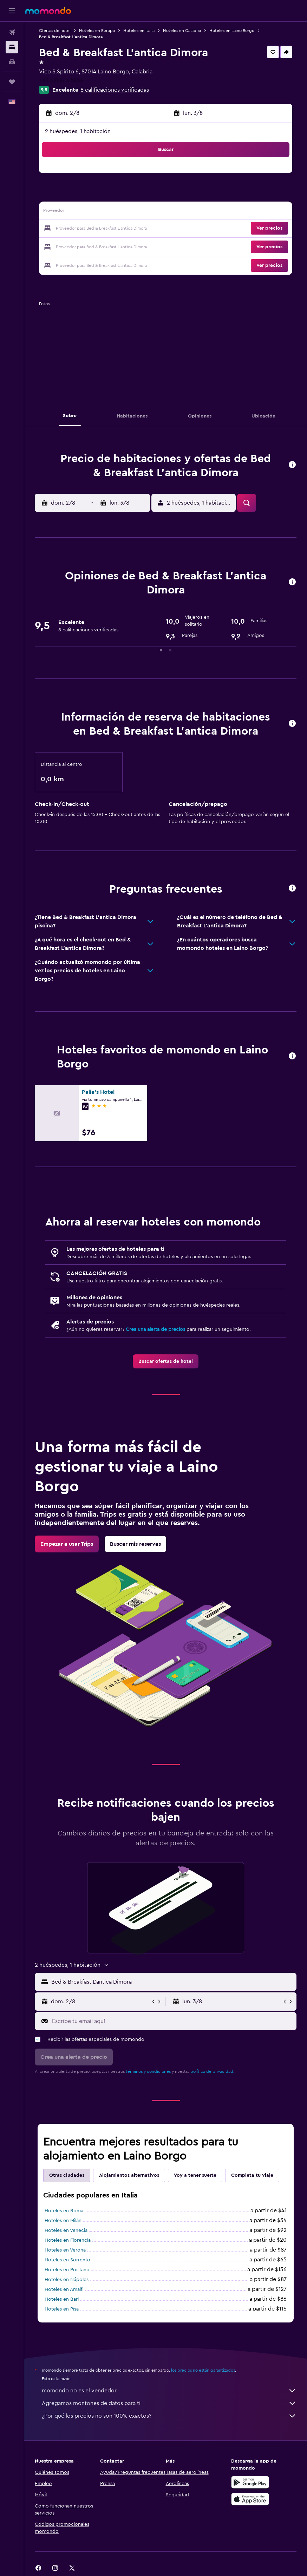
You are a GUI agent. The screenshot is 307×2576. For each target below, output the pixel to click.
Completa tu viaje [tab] (252, 2175)
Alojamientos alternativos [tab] (129, 2175)
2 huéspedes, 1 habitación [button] (78, 131)
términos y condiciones (148, 2071)
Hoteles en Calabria (182, 30)
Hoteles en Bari (62, 2299)
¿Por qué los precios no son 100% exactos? (169, 2416)
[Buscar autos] (12, 62)
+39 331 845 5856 (61, 80)
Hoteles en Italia (139, 30)
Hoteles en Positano (67, 2269)
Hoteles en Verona (65, 2250)
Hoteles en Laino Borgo (231, 30)
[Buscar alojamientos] (12, 47)
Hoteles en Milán (63, 2220)
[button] (12, 11)
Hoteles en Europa (97, 30)
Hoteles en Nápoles (67, 2279)
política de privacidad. (212, 2071)
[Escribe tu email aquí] (172, 2021)
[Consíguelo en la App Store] (250, 2499)
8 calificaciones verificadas (114, 90)
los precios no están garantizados (203, 2370)
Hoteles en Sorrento (67, 2260)
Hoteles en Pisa (62, 2309)
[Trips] (12, 82)
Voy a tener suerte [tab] (195, 2175)
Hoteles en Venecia (66, 2230)
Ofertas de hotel (55, 30)
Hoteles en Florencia (68, 2240)
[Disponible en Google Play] (250, 2482)
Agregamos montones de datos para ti (169, 2403)
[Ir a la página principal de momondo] (48, 10)
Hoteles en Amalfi (64, 2289)
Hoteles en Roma (64, 2210)
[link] (165, 1361)
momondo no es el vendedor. (169, 2390)
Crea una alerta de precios (155, 1329)
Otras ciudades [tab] (66, 2175)
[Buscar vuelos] (12, 32)
